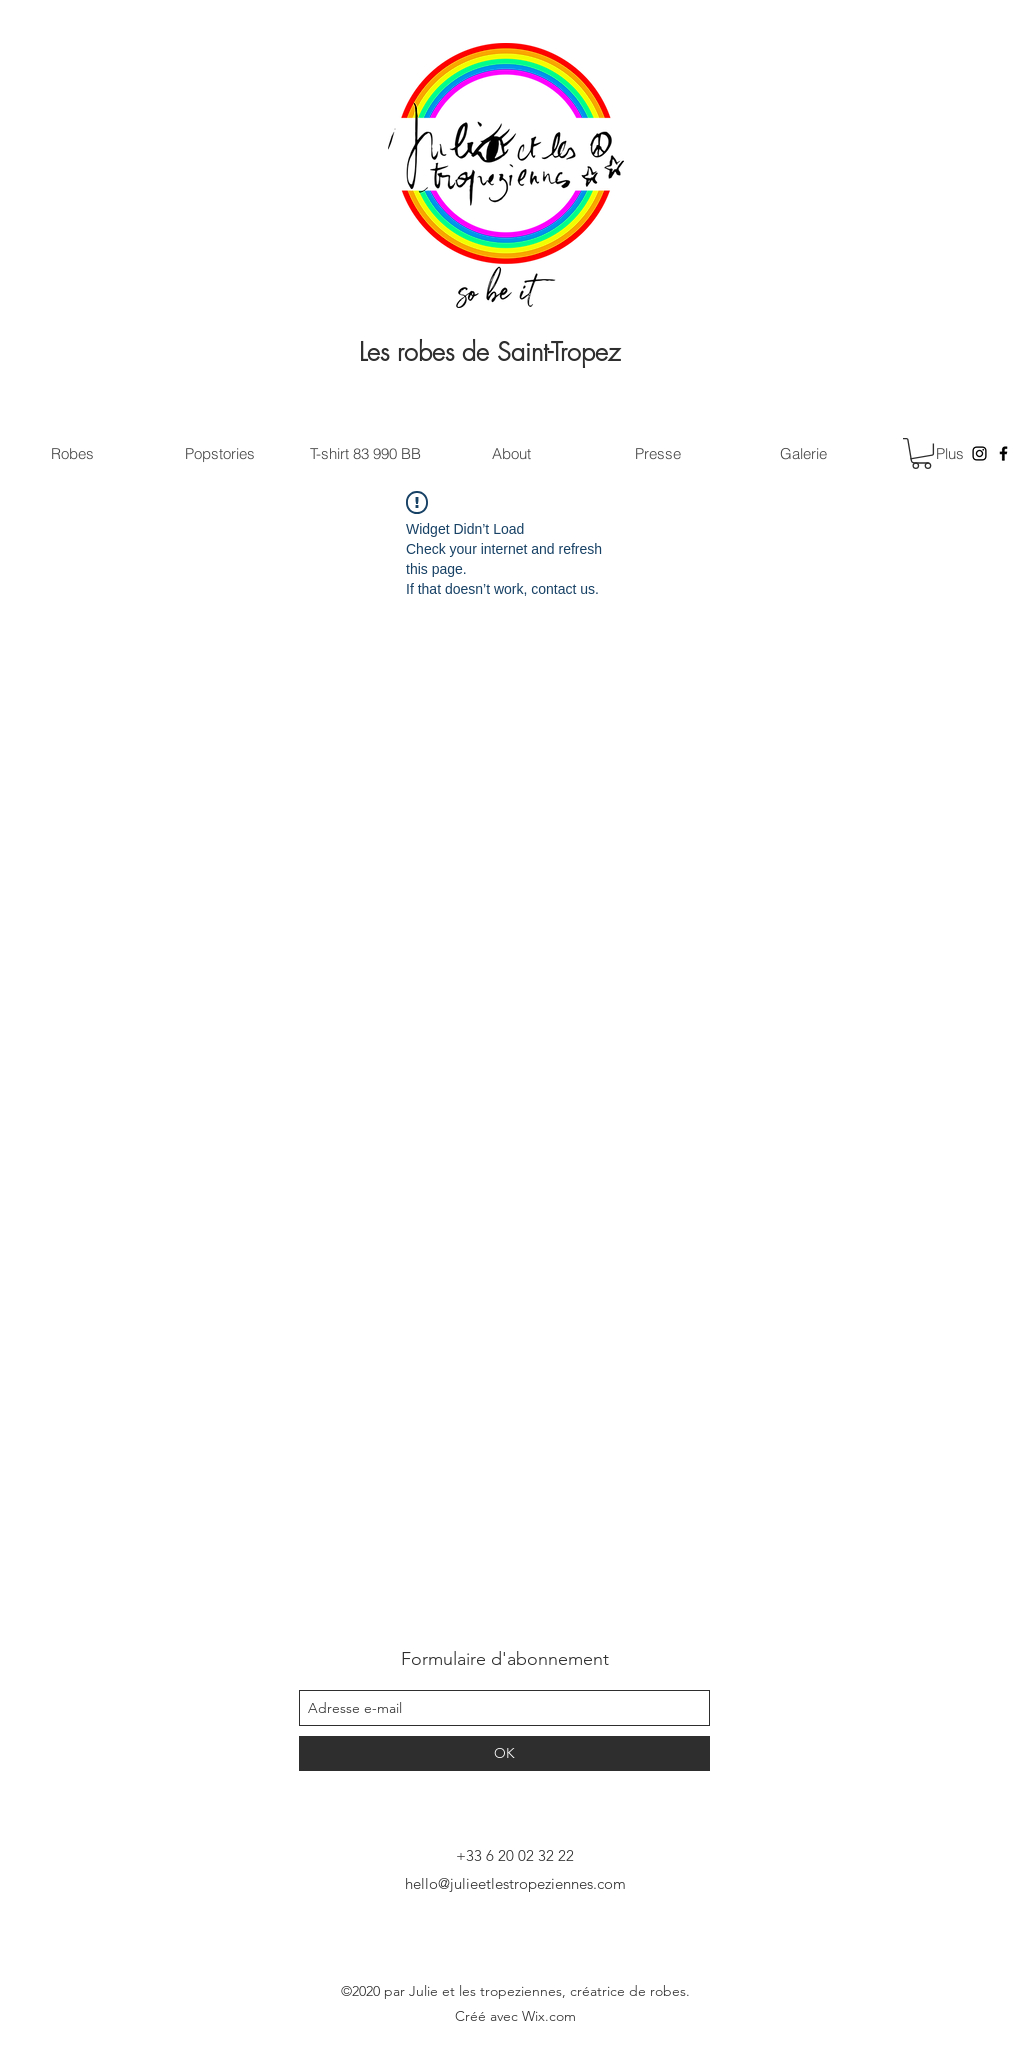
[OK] (504, 1753)
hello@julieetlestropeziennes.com (515, 1883)
